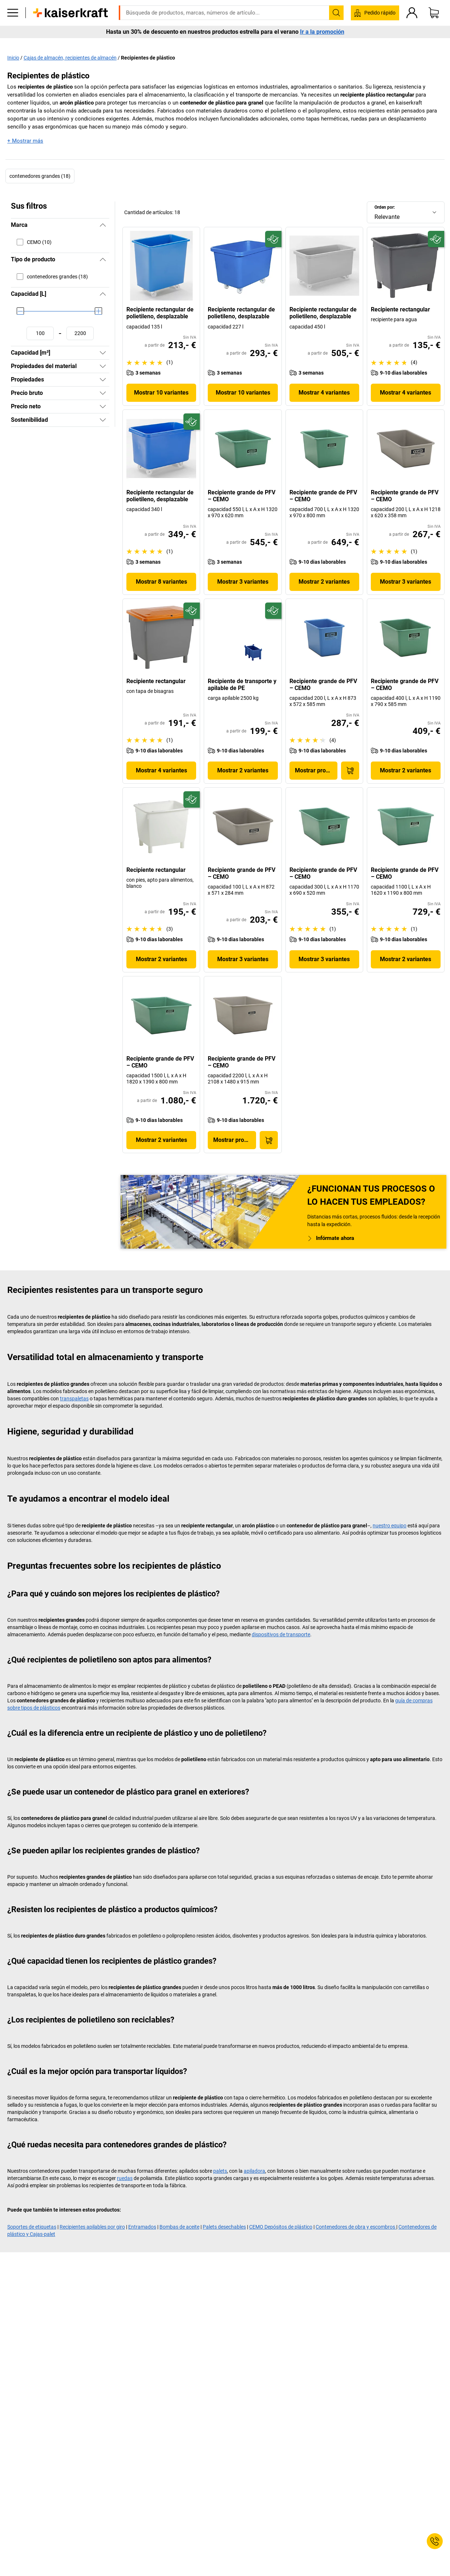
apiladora (254, 2171)
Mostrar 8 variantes (161, 581)
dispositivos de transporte (281, 1634)
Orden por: (384, 207)
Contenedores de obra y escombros (356, 2227)
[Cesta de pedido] (434, 24)
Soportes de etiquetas (31, 2227)
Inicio (13, 57)
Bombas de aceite (179, 2227)
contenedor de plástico (207, 102)
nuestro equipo (389, 1525)
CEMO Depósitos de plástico (280, 2227)
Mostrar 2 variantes (324, 581)
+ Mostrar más (25, 141)
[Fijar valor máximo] (80, 333)
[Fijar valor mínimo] (40, 333)
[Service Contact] (435, 2541)
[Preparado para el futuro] (273, 239)
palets (220, 2171)
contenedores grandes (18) (39, 176)
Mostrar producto (316, 770)
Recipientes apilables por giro (92, 2227)
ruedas (125, 2178)
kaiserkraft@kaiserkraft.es (340, 5)
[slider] (20, 311)
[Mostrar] (103, 353)
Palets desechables (224, 2227)
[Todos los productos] (12, 23)
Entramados (142, 2227)
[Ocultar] (103, 225)
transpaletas (74, 1398)
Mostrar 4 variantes (324, 392)
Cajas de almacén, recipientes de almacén (70, 57)
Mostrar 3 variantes (242, 581)
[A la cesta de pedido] (350, 770)
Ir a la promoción (322, 43)
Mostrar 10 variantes (161, 392)
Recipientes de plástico (148, 57)
